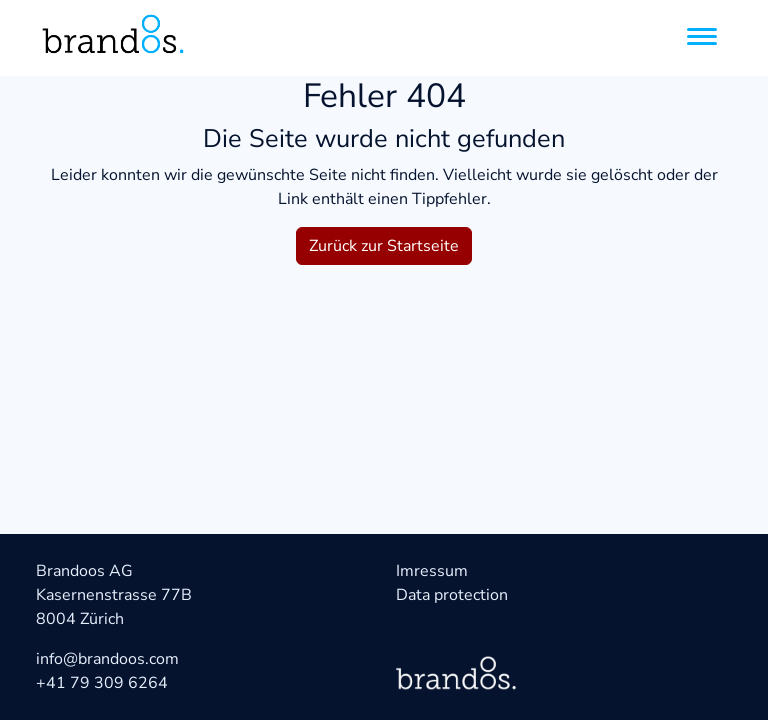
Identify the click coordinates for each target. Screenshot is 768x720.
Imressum (432, 571)
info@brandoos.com (107, 659)
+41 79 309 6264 (102, 683)
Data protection (452, 595)
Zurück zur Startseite (384, 246)
